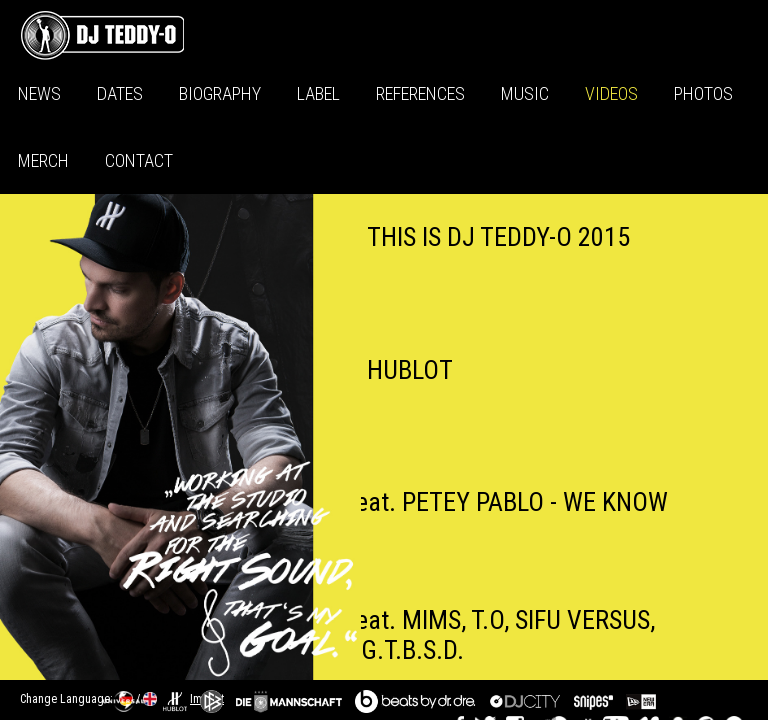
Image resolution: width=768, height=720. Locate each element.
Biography (220, 93)
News (39, 93)
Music (525, 93)
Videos (611, 93)
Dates (120, 93)
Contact (139, 160)
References (420, 93)
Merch (43, 160)
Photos (703, 93)
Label (318, 93)
